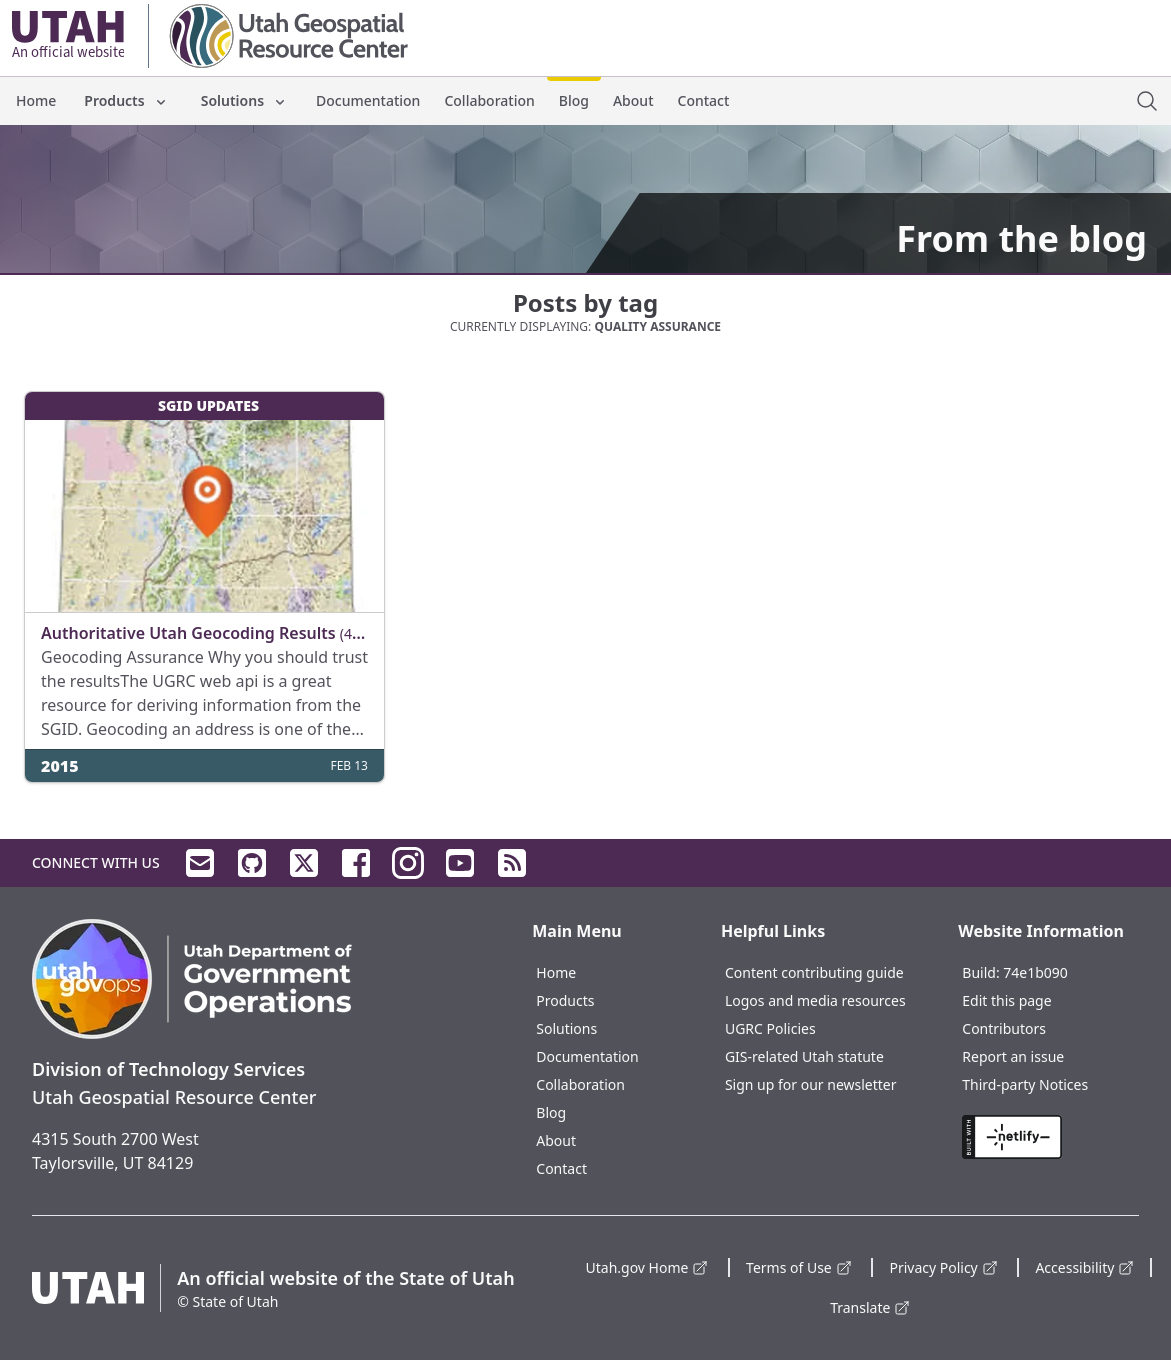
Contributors (1004, 1028)
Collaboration (489, 100)
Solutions (244, 100)
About (633, 100)
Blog (574, 100)
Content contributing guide (814, 972)
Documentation (368, 100)
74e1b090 (1035, 972)
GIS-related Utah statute (804, 1056)
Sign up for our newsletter (811, 1084)
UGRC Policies (770, 1028)
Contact (704, 100)
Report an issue (1013, 1056)
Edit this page (1006, 1000)
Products (126, 100)
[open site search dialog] (1147, 101)
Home (36, 100)
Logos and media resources (815, 1000)
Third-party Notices (1025, 1084)
